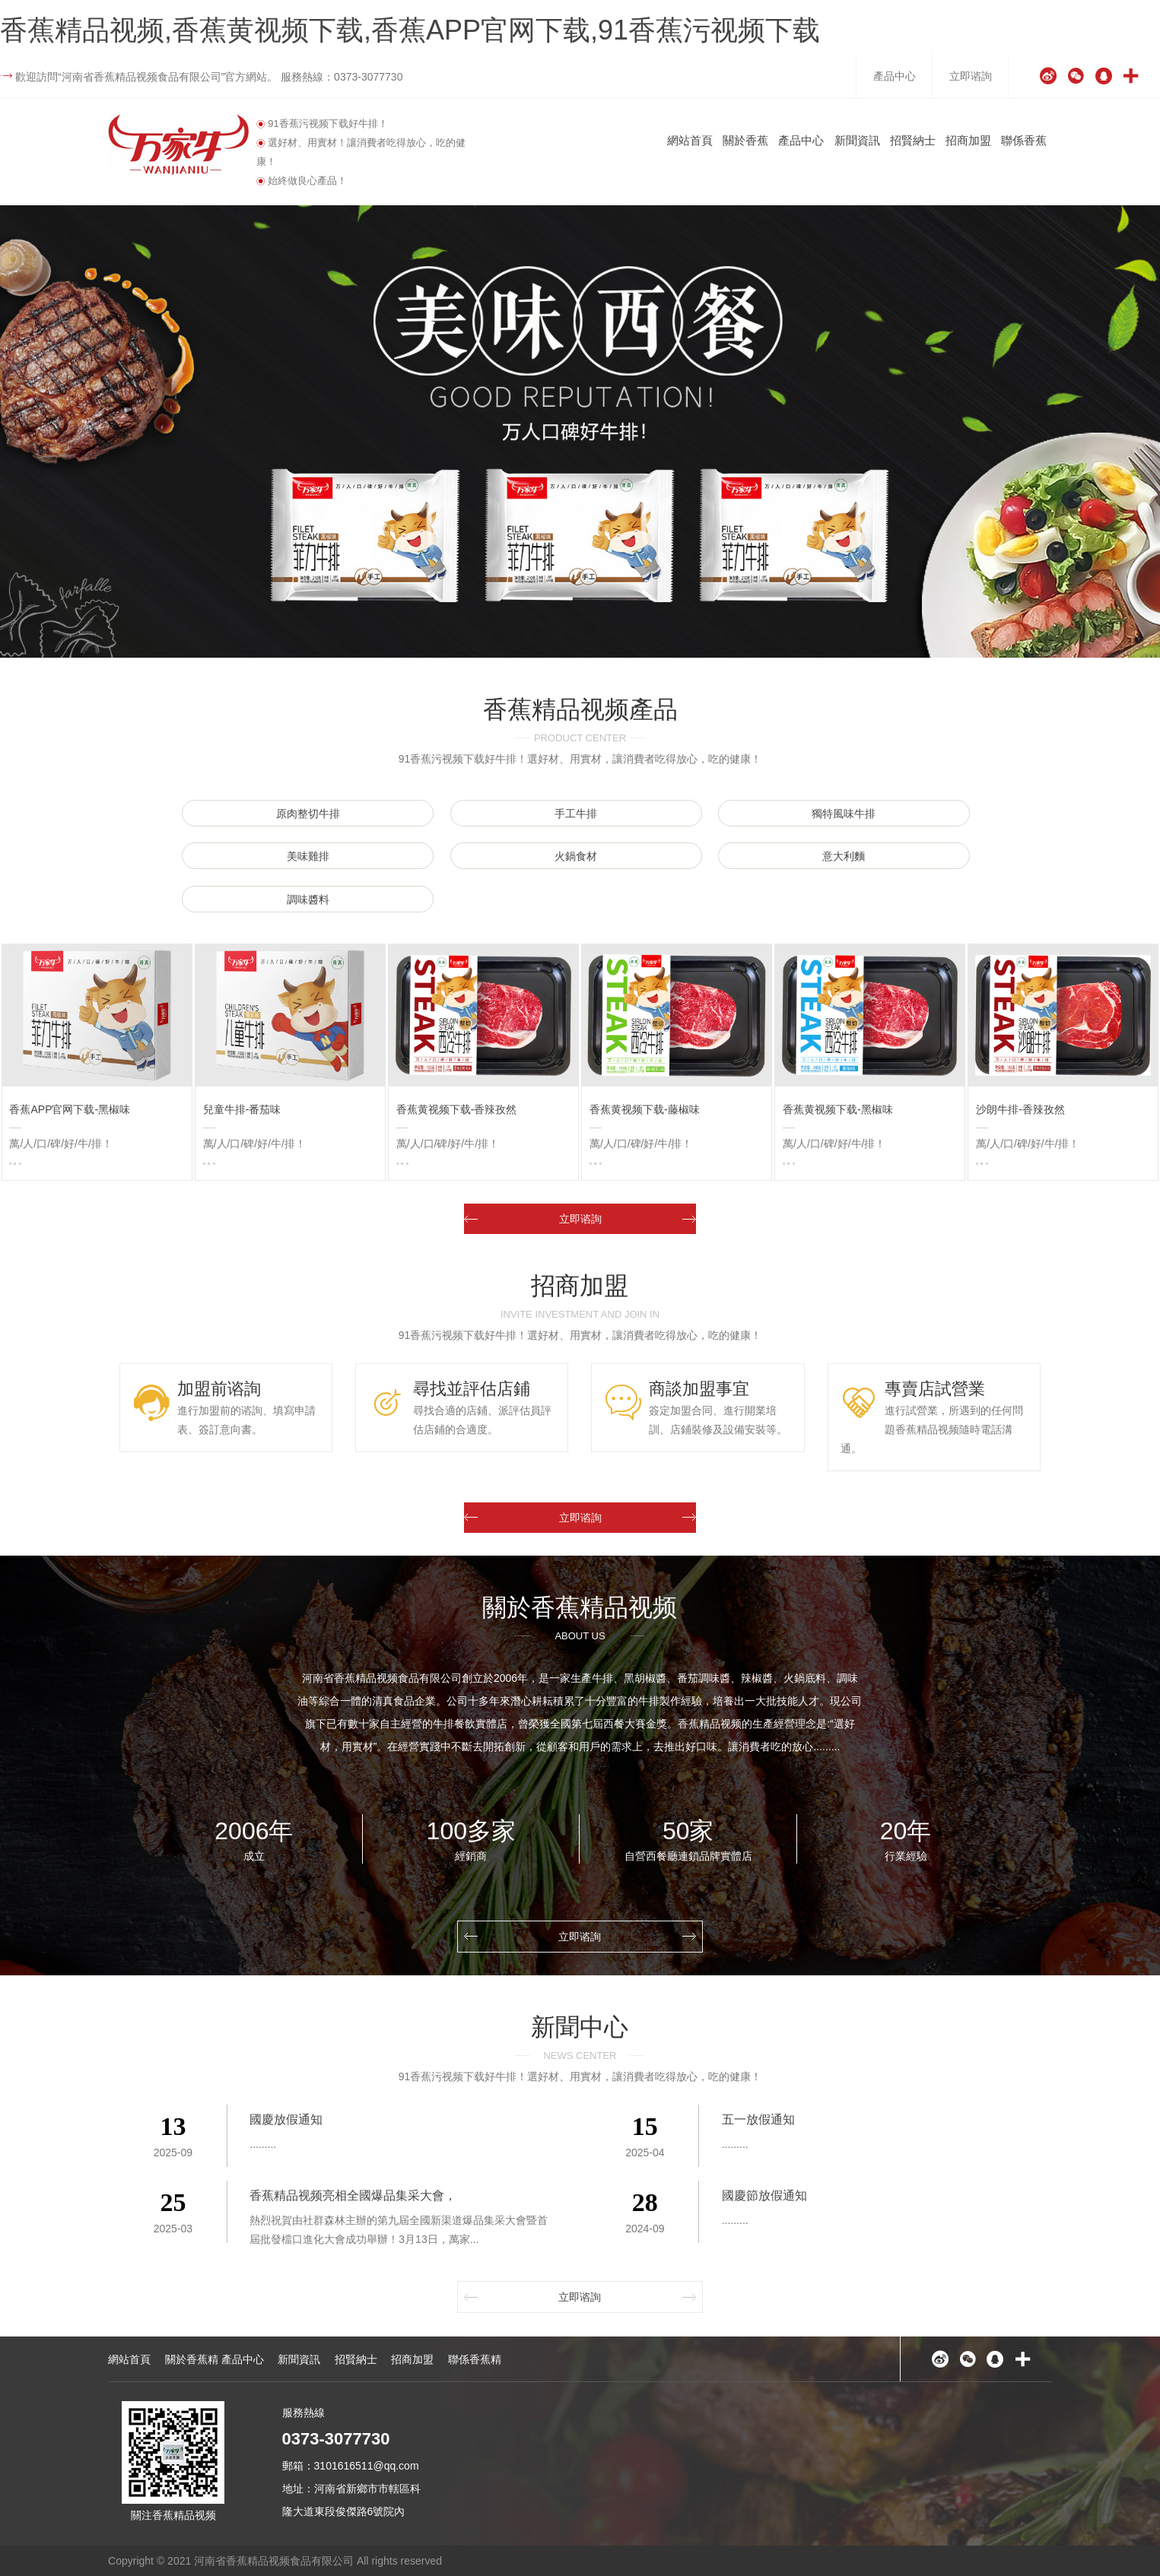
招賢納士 (913, 140)
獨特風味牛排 (844, 813)
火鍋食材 (576, 856)
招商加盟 (968, 140)
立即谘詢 (970, 76)
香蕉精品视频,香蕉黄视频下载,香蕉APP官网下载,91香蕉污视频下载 (410, 30)
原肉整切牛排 (308, 813)
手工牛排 (576, 813)
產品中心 (894, 76)
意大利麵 (843, 856)
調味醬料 (308, 899)
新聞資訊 (857, 140)
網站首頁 (690, 140)
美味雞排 (308, 856)
